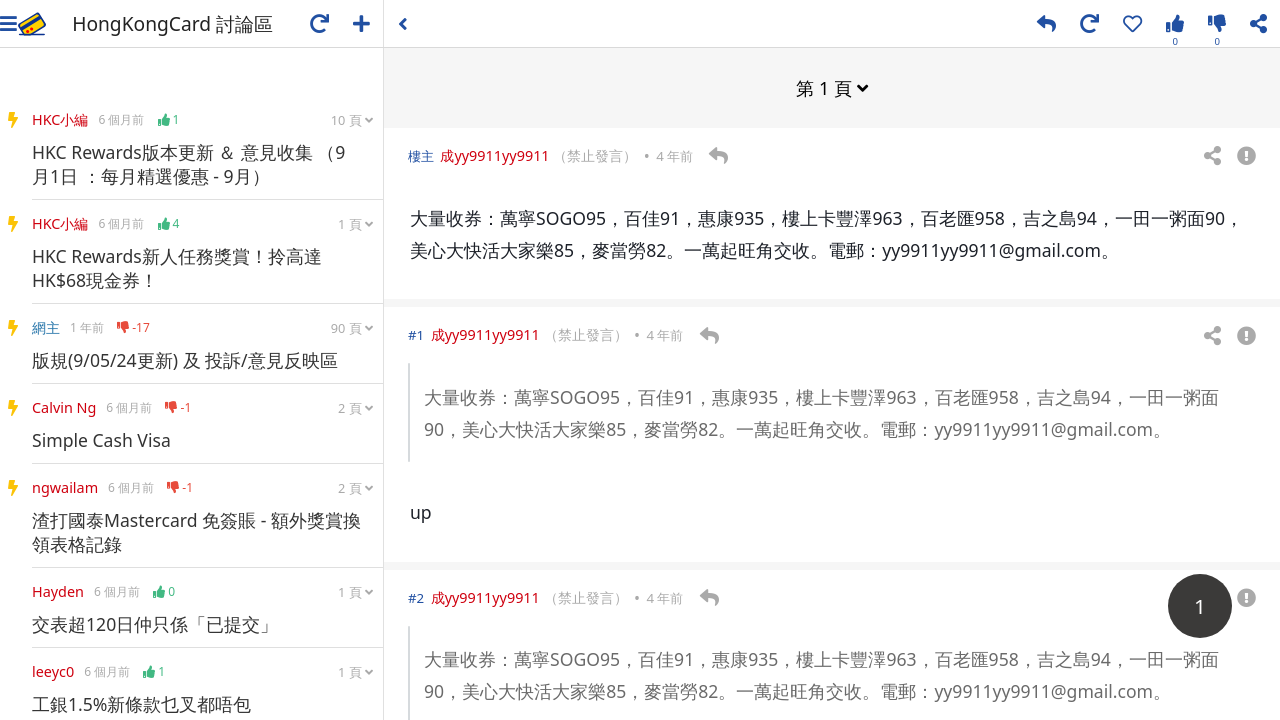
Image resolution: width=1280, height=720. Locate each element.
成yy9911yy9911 (494, 154)
